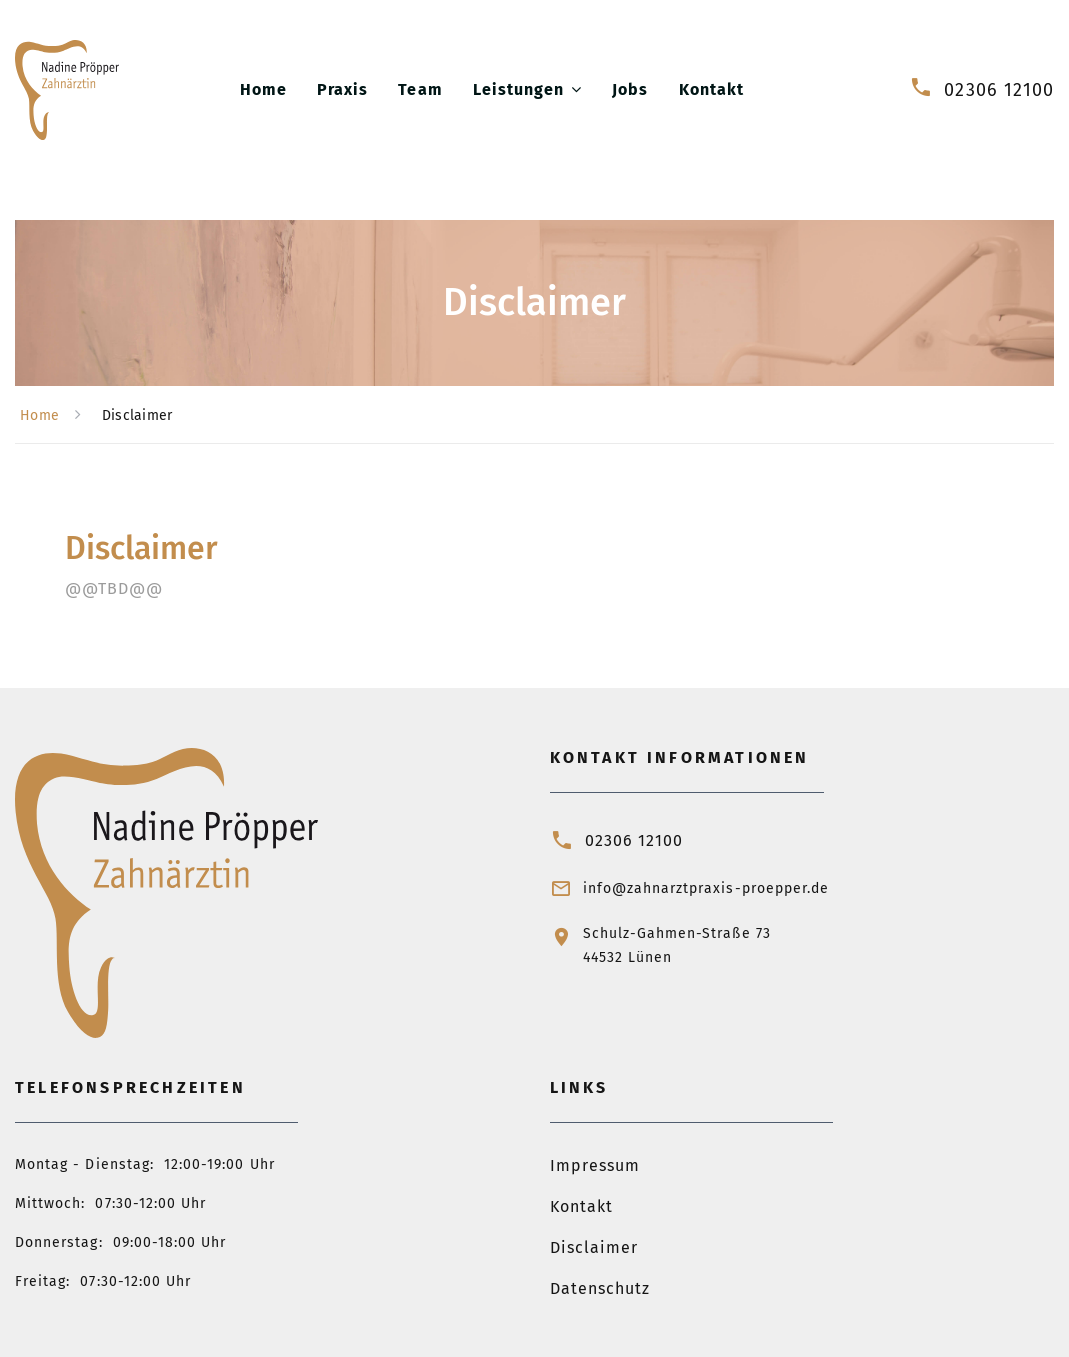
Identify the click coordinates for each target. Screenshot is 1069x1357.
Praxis (342, 89)
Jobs (630, 89)
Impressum (595, 1165)
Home (263, 89)
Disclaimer (594, 1247)
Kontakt (711, 89)
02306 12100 (999, 90)
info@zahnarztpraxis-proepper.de (706, 888)
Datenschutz (600, 1288)
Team (420, 89)
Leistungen (519, 89)
